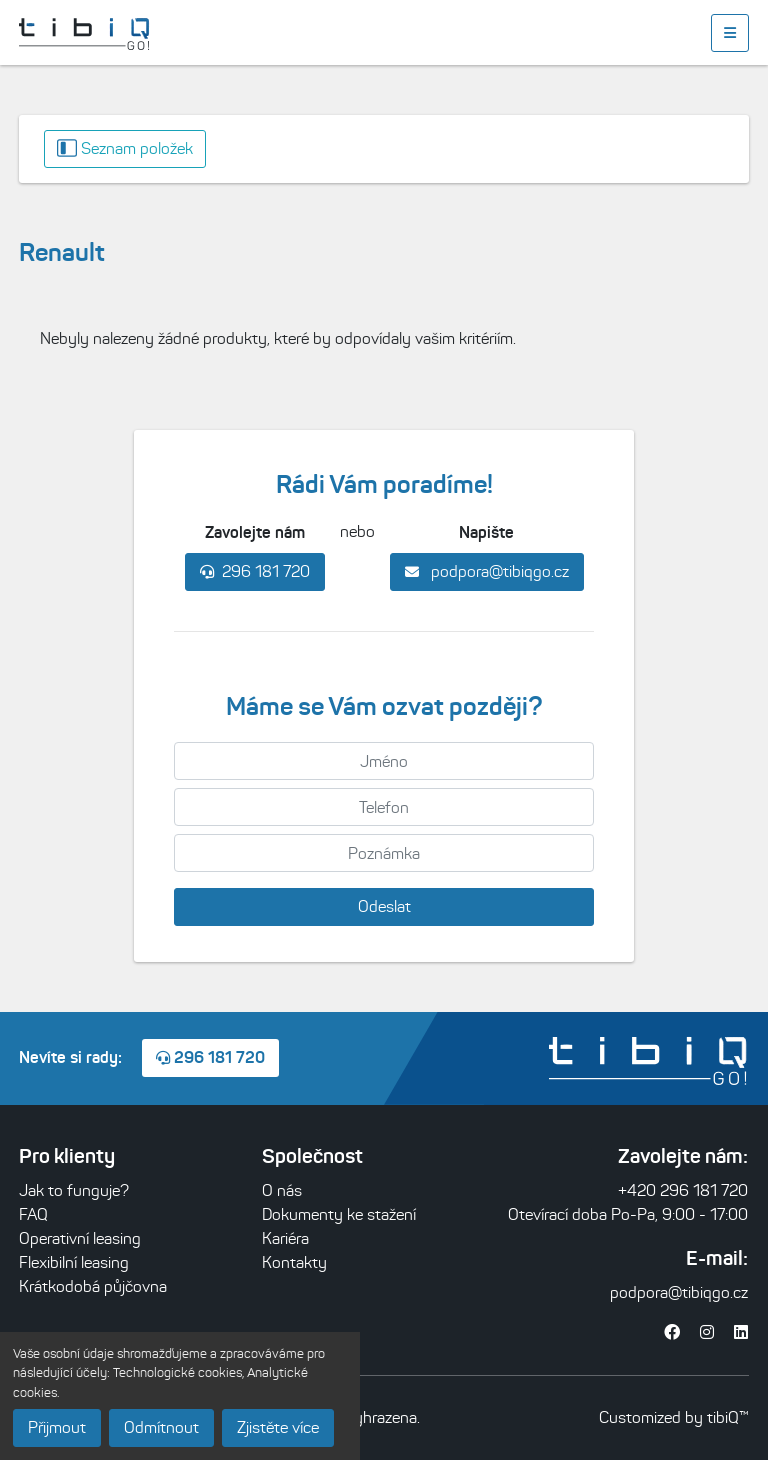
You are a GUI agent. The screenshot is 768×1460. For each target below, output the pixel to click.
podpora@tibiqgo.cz (487, 571)
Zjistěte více (278, 1427)
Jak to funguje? (74, 1190)
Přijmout (57, 1427)
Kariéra (285, 1238)
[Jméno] (384, 761)
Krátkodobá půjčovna (93, 1286)
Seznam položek (125, 148)
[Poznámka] (384, 853)
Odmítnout (161, 1427)
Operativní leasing (80, 1238)
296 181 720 (255, 571)
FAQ (33, 1214)
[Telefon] (384, 807)
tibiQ (723, 1417)
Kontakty (294, 1262)
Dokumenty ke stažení (339, 1214)
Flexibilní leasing (74, 1262)
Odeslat (384, 906)
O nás (282, 1190)
